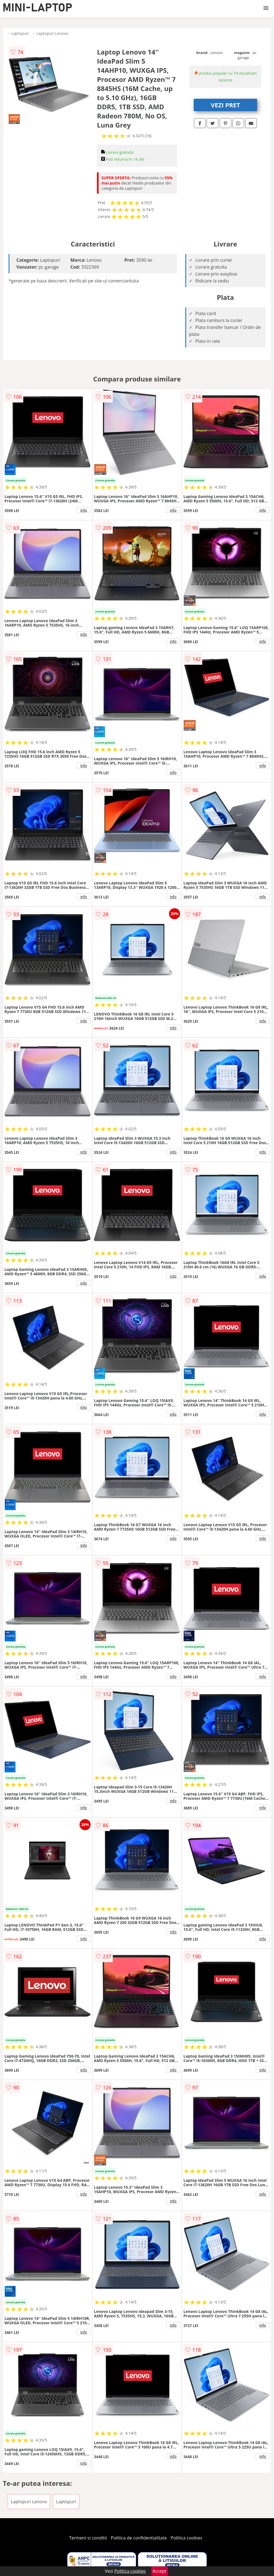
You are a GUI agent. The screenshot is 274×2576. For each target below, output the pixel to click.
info (83, 510)
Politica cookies (186, 2538)
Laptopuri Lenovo (52, 33)
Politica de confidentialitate (139, 2538)
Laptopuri (20, 33)
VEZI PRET (225, 105)
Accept (160, 2571)
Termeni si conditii (88, 2538)
